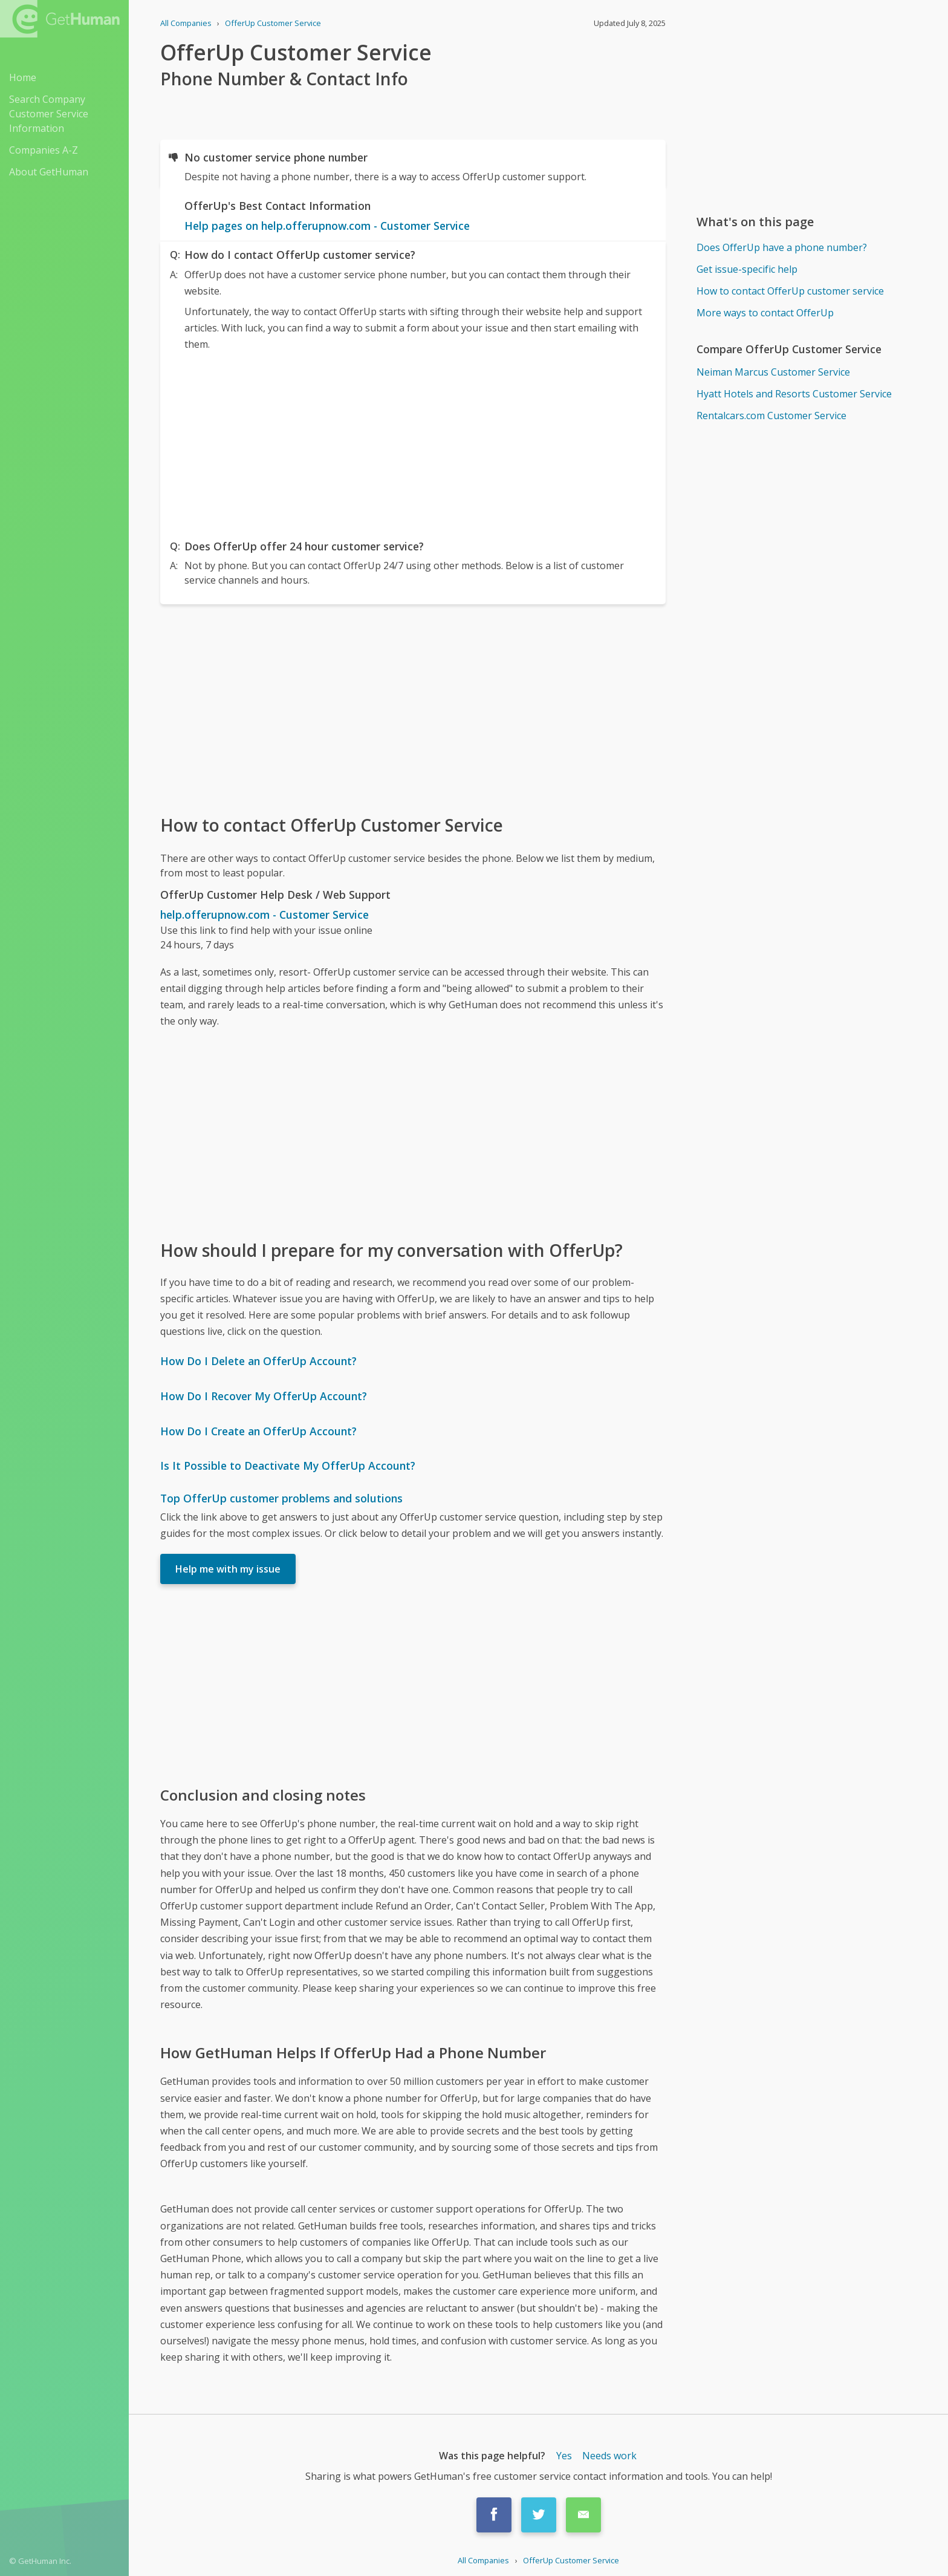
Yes (564, 2455)
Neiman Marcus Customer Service (773, 372)
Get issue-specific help (746, 269)
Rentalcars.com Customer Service (771, 415)
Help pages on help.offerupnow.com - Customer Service (327, 225)
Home (22, 77)
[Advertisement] (413, 442)
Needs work (609, 2455)
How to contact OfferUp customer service (790, 291)
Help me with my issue (228, 1569)
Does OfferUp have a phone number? (781, 247)
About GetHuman (48, 171)
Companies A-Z (43, 150)
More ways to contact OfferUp (765, 312)
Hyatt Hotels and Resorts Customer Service (794, 393)
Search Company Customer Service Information (48, 114)
